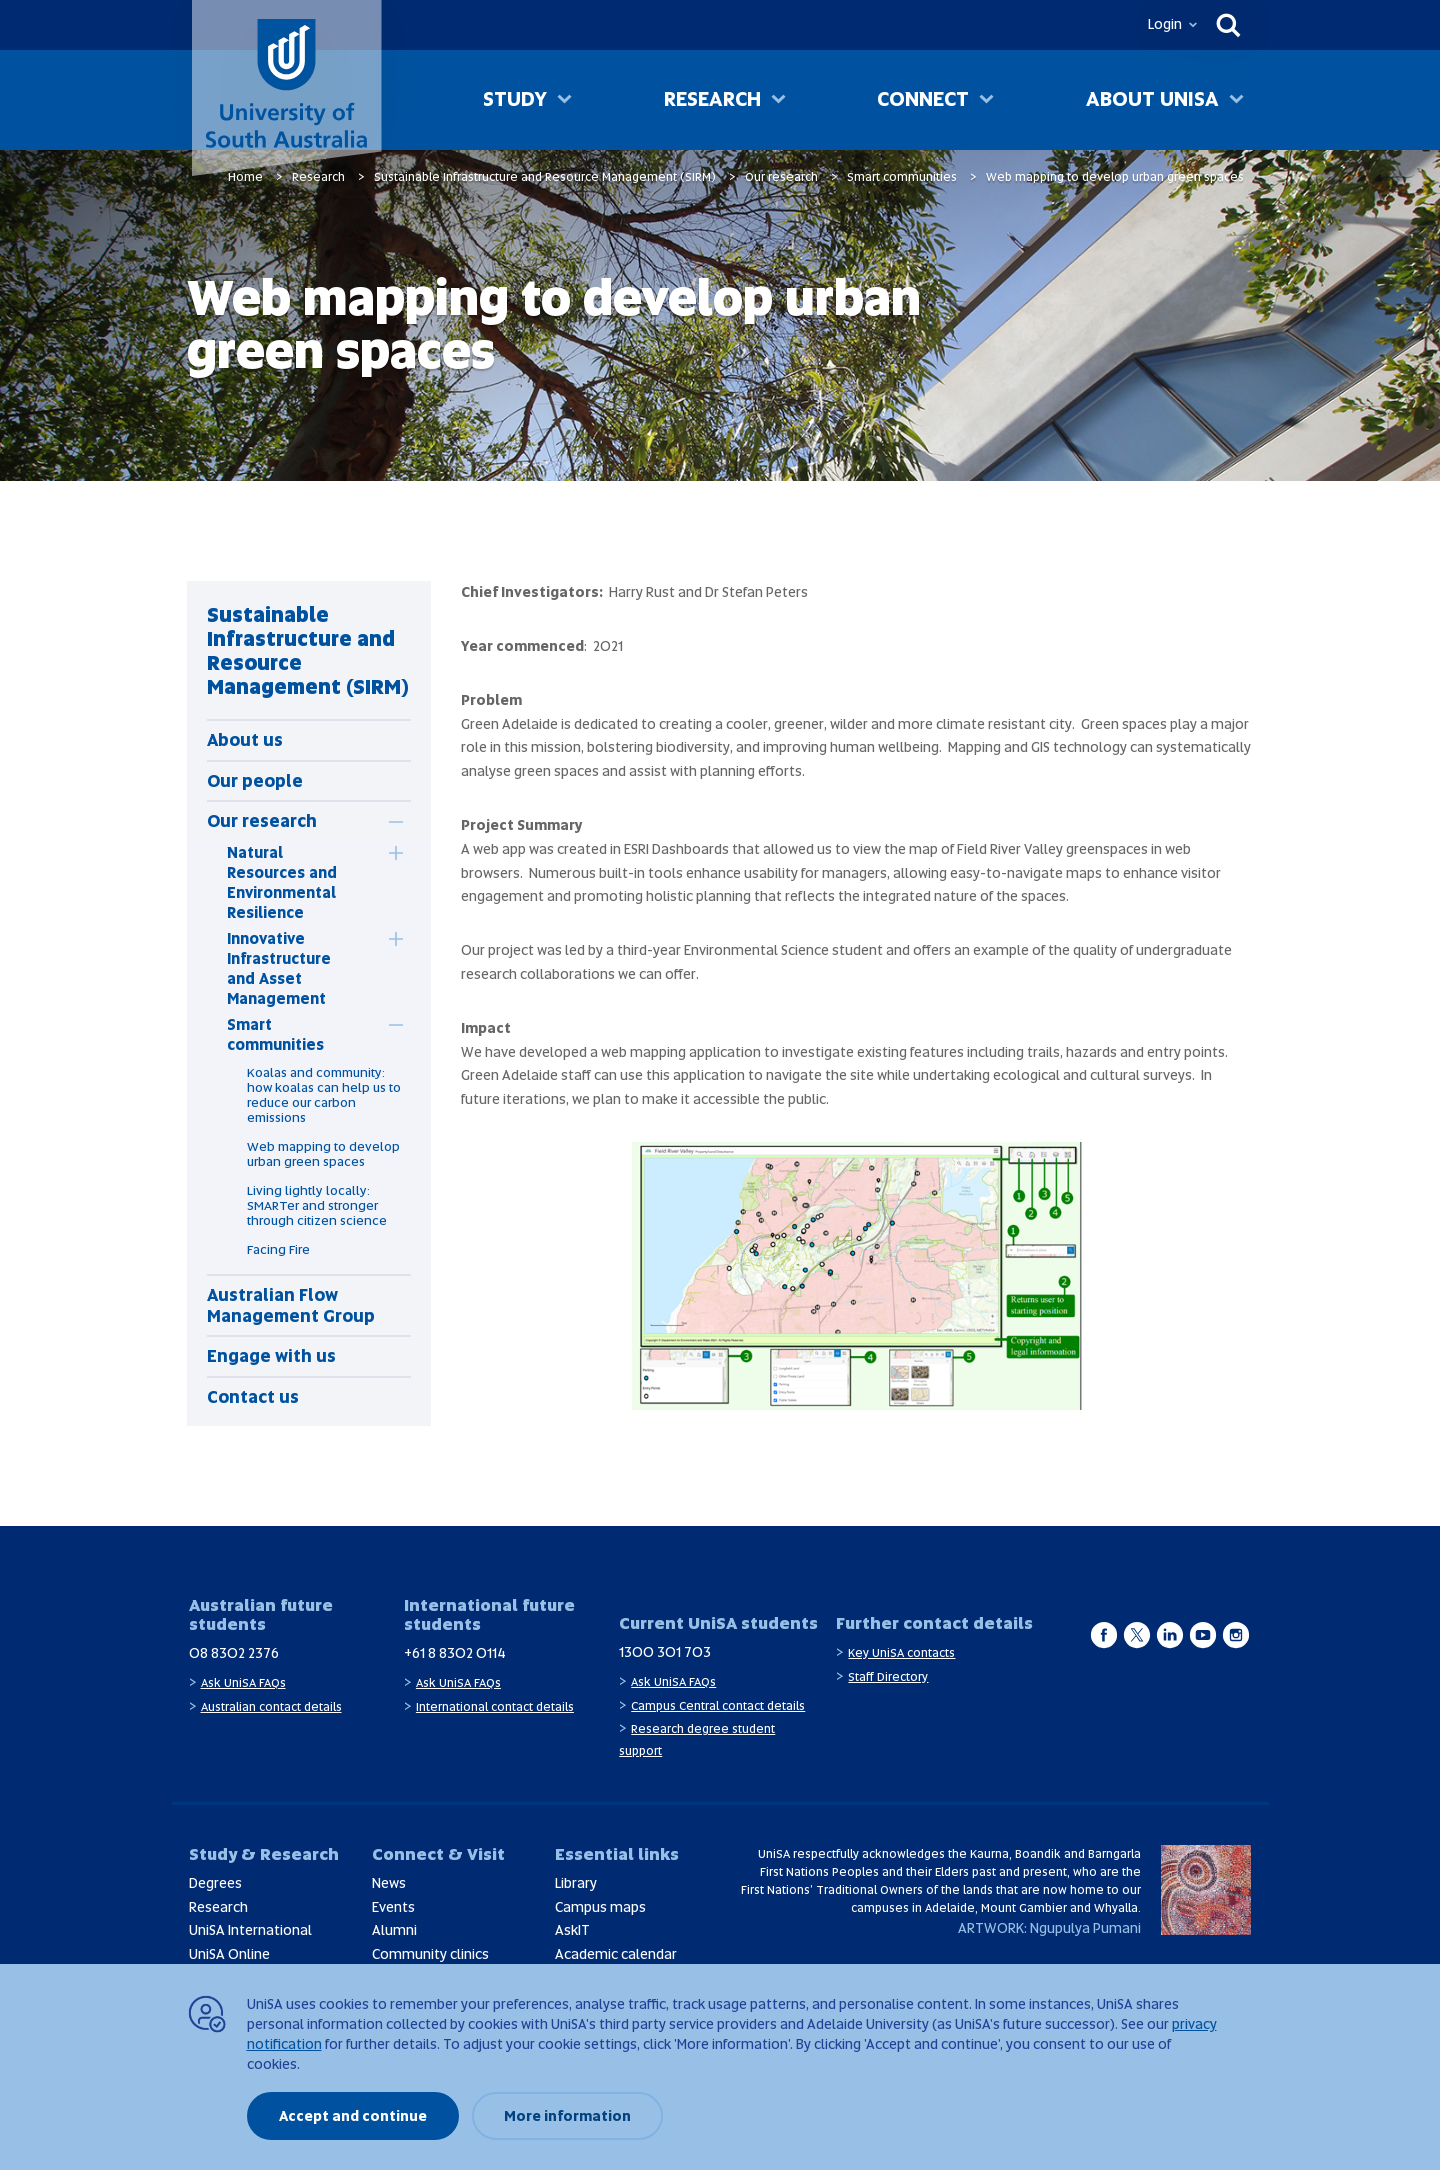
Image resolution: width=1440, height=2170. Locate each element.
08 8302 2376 (234, 1653)
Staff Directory (888, 1677)
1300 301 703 (665, 1652)
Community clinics (430, 1954)
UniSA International (250, 1930)
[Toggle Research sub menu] (778, 101)
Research (712, 99)
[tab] (278, 821)
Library (576, 1883)
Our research (781, 177)
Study (515, 99)
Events (393, 1907)
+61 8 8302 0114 (455, 1653)
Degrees (215, 1883)
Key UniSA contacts (901, 1653)
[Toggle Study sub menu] (564, 101)
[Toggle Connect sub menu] (986, 101)
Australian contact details (271, 1707)
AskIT (572, 1930)
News (389, 1883)
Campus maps (600, 1907)
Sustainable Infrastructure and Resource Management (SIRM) (545, 177)
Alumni (394, 1930)
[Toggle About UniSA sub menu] (1236, 101)
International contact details (495, 1707)
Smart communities (902, 177)
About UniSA (1152, 99)
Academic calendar (616, 1954)
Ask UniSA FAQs (243, 1683)
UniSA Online (229, 1954)
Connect (923, 99)
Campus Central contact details (718, 1706)
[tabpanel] (309, 1003)
